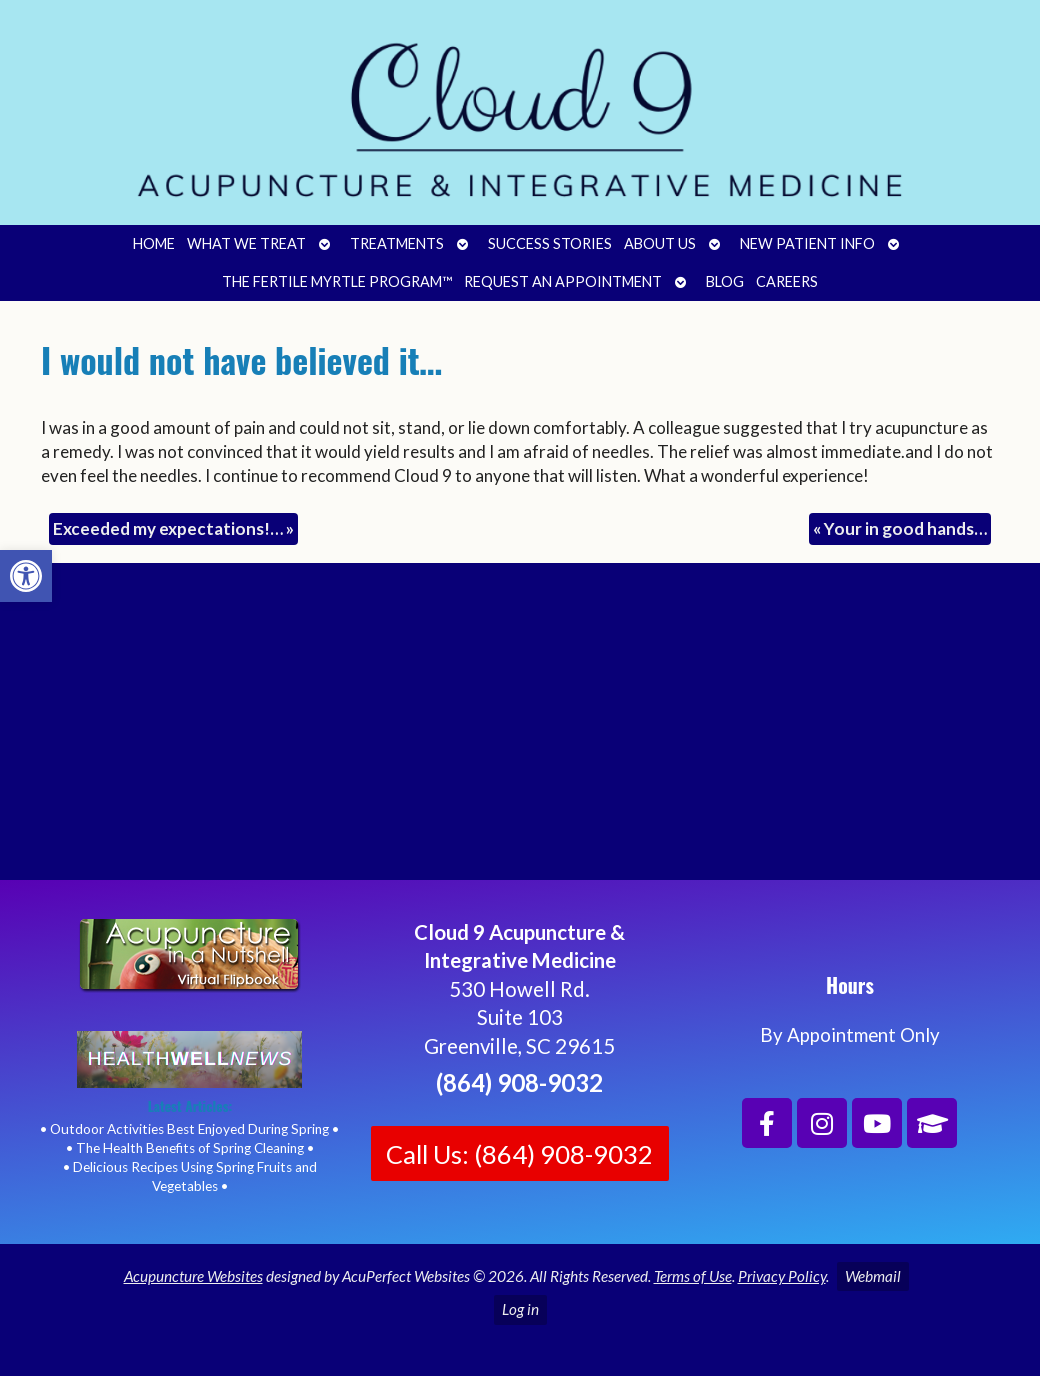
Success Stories (550, 243)
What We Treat (246, 243)
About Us (660, 243)
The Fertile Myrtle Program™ (337, 281)
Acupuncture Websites (193, 1276)
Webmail (873, 1276)
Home (154, 243)
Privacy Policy (782, 1276)
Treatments (397, 243)
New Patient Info (807, 243)
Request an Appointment (563, 281)
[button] (26, 576)
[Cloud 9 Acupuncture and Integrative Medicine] (520, 730)
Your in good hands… (900, 528)
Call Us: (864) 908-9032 (519, 1154)
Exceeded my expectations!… (173, 528)
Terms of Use (693, 1276)
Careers (787, 281)
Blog (725, 281)
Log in (520, 1309)
